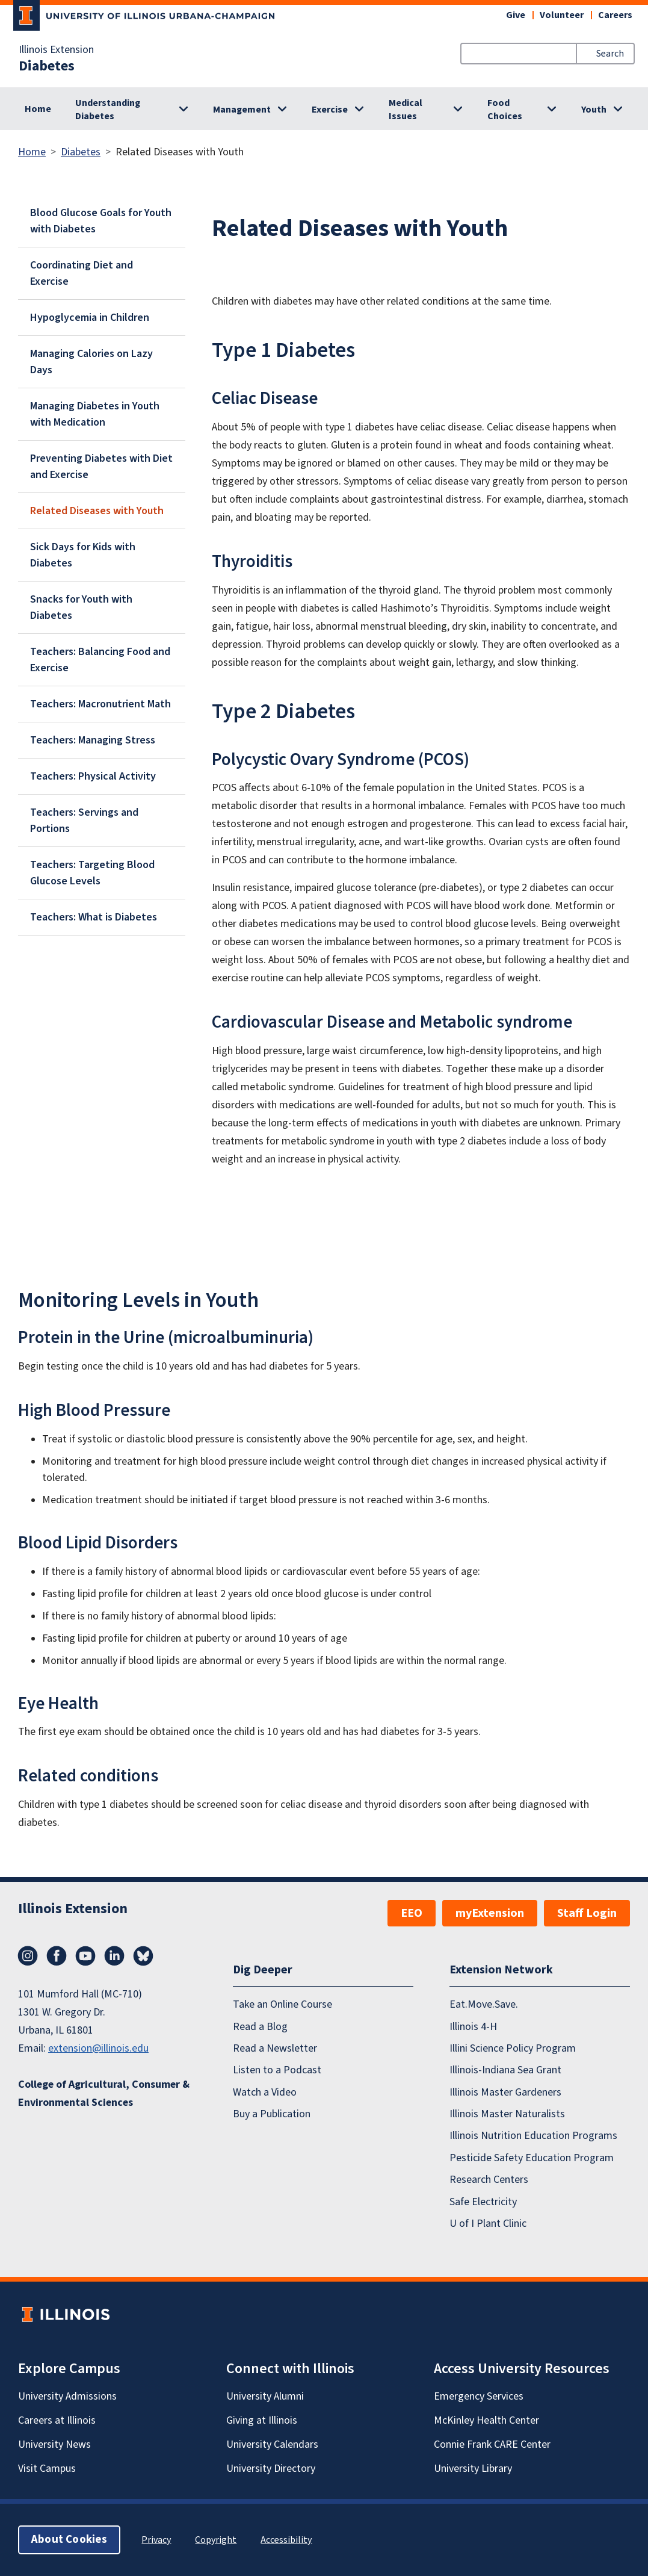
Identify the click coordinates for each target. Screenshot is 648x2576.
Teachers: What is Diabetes (93, 917)
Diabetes (47, 66)
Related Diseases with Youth (97, 510)
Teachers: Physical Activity (93, 776)
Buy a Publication (271, 2113)
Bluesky (143, 1956)
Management (242, 109)
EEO (411, 1913)
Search (610, 53)
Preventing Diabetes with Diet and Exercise (101, 466)
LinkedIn (114, 1956)
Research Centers (488, 2179)
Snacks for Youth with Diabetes (81, 607)
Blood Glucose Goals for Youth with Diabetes (100, 221)
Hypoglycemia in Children (89, 317)
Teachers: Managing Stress (92, 740)
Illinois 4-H (473, 2026)
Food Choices (504, 109)
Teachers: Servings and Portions (84, 820)
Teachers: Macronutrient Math (100, 704)
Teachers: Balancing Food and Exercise (100, 659)
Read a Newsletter (275, 2048)
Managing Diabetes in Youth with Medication (94, 414)
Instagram (27, 1956)
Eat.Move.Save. (483, 2004)
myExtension (489, 1913)
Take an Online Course (282, 2004)
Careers (615, 15)
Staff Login (587, 1913)
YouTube (85, 1956)
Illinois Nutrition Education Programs (533, 2136)
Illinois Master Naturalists (507, 2113)
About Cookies (69, 2539)
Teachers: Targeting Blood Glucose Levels (92, 873)
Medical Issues (405, 109)
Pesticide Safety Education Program (531, 2157)
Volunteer (562, 15)
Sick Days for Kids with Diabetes (82, 555)
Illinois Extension (56, 50)
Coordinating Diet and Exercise (81, 273)
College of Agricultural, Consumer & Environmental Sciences (104, 2093)
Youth (593, 109)
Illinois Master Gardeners (505, 2092)
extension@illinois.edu (98, 2048)
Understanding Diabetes (107, 109)
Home (38, 109)
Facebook (56, 1956)
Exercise (330, 109)
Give (515, 15)
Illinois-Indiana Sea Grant (505, 2070)
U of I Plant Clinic (487, 2223)
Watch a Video (265, 2092)
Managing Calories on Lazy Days (91, 361)
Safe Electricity (483, 2201)
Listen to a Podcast (277, 2070)
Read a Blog (260, 2026)
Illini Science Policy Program (512, 2048)
